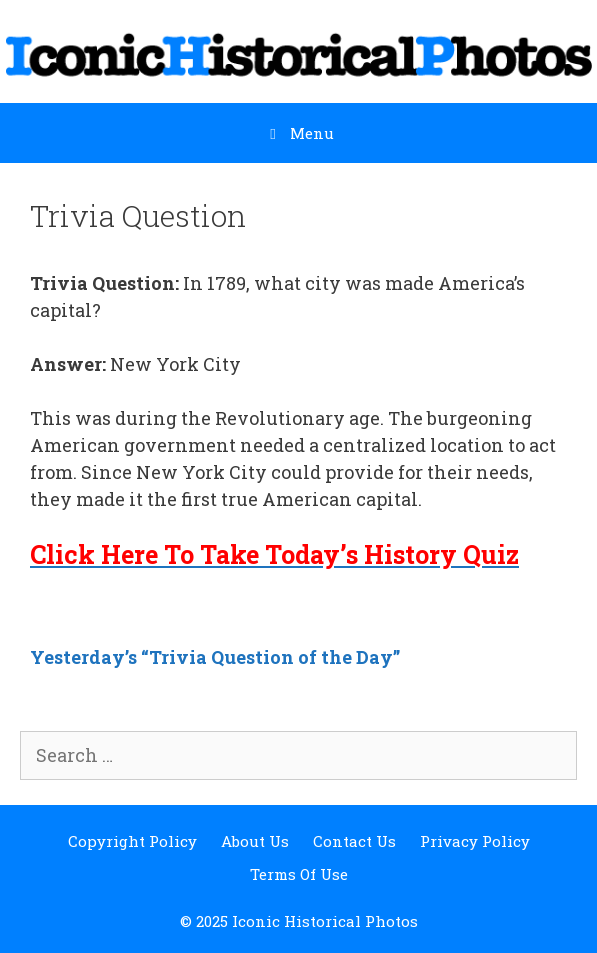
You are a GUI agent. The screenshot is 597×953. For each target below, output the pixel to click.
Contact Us (354, 841)
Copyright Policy (132, 841)
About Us (255, 841)
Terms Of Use (299, 874)
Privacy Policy (475, 841)
